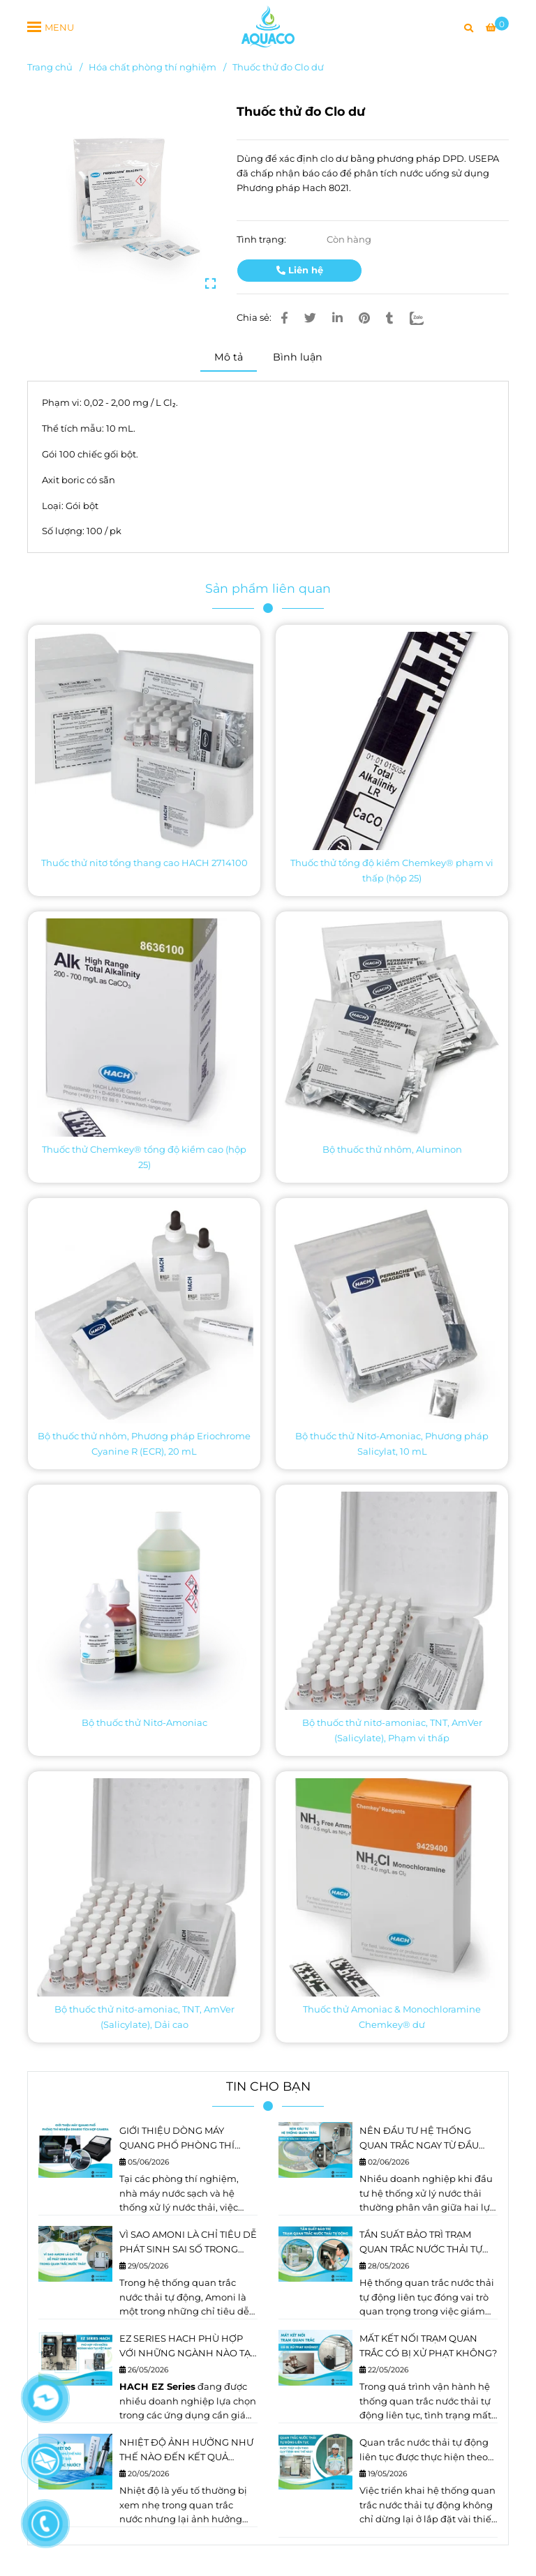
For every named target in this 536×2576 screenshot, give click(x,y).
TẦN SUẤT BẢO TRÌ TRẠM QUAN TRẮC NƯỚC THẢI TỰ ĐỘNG (420, 2243)
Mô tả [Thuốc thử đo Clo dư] (228, 357)
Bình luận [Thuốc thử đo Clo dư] (297, 357)
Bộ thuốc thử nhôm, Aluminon (392, 1149)
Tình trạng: (262, 239)
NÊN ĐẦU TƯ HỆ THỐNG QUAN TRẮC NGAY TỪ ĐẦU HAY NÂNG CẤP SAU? (419, 2139)
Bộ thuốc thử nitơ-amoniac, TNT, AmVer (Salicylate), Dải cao (144, 2016)
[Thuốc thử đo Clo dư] (268, 26)
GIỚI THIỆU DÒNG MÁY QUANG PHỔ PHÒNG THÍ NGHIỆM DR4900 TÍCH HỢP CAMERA (183, 2139)
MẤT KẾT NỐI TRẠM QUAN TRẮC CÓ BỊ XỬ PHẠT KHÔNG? (428, 2345)
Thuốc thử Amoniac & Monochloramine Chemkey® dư (392, 2016)
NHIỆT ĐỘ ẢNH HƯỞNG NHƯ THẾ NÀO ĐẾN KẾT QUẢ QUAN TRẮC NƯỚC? (186, 2450)
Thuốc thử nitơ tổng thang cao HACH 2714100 (144, 862)
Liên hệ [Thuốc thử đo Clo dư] (299, 269)
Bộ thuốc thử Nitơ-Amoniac (144, 1722)
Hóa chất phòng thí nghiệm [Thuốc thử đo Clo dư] (152, 67)
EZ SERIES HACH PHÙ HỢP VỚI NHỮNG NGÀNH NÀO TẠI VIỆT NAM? (186, 2347)
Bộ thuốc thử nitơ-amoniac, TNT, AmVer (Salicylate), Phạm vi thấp (392, 1730)
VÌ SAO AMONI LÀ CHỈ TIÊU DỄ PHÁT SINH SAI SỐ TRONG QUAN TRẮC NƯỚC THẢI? (188, 2243)
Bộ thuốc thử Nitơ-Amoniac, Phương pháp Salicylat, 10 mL (392, 1443)
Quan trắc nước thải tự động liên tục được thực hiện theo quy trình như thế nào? (424, 2450)
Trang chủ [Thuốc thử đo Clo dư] (50, 67)
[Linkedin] (337, 318)
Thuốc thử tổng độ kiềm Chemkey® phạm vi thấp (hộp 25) (391, 870)
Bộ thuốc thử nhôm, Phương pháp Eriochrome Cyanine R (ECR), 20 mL (144, 1443)
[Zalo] (425, 318)
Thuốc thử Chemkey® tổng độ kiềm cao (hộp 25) (144, 1157)
